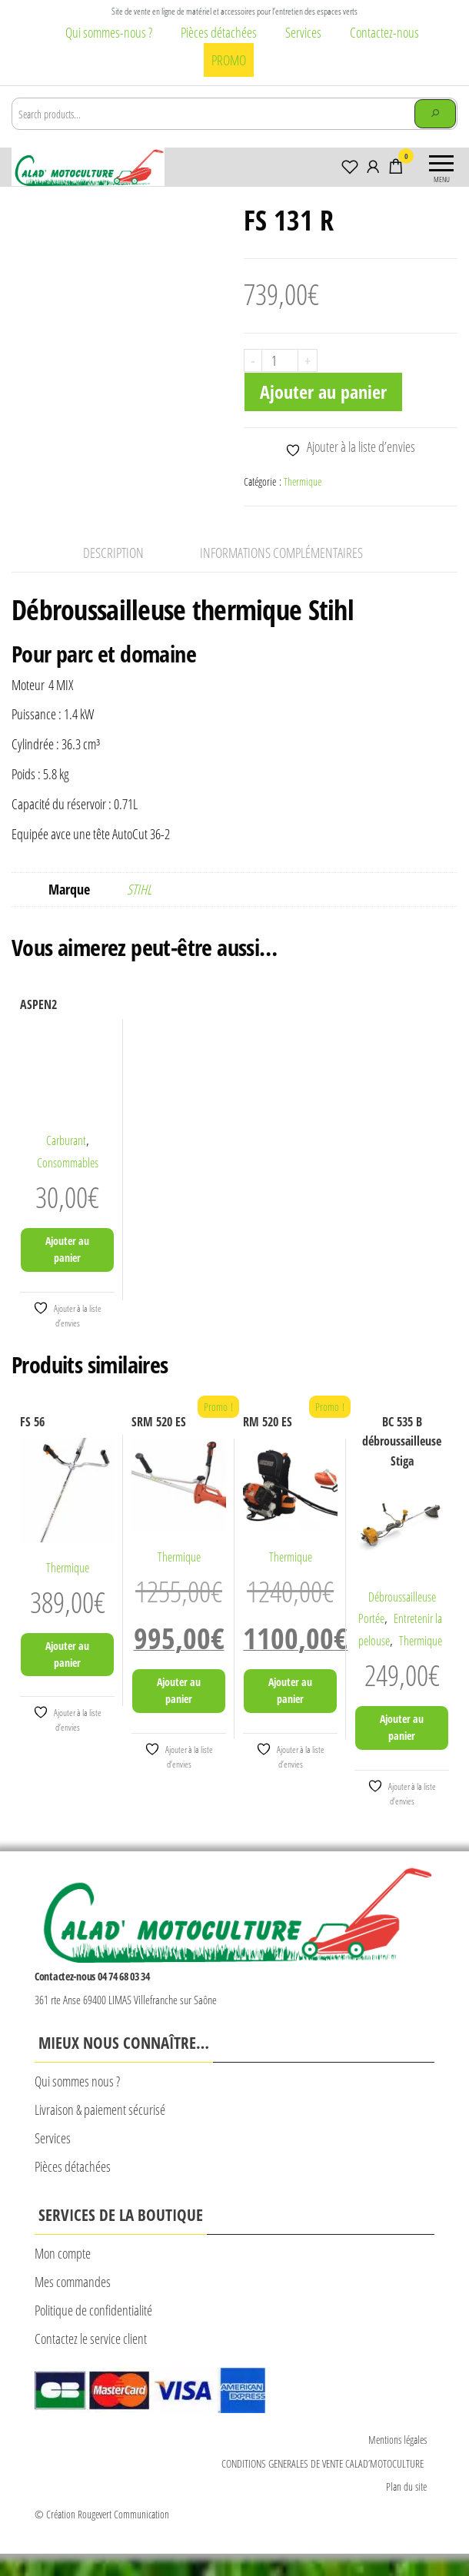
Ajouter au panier (323, 391)
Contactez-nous (384, 32)
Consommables (67, 1185)
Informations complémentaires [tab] (281, 575)
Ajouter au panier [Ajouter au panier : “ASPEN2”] (67, 1271)
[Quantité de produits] (280, 360)
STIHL (139, 911)
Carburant (66, 1162)
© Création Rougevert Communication (102, 2536)
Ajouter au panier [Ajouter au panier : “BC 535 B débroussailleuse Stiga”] (402, 1749)
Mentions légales (397, 2462)
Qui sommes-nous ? (108, 32)
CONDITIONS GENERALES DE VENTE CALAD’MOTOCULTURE (324, 2485)
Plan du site (406, 2508)
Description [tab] (113, 575)
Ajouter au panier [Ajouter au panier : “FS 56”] (67, 1676)
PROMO (228, 60)
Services (303, 32)
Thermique (302, 481)
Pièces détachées (219, 32)
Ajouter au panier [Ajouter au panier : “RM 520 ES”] (290, 1712)
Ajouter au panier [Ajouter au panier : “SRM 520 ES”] (179, 1712)
